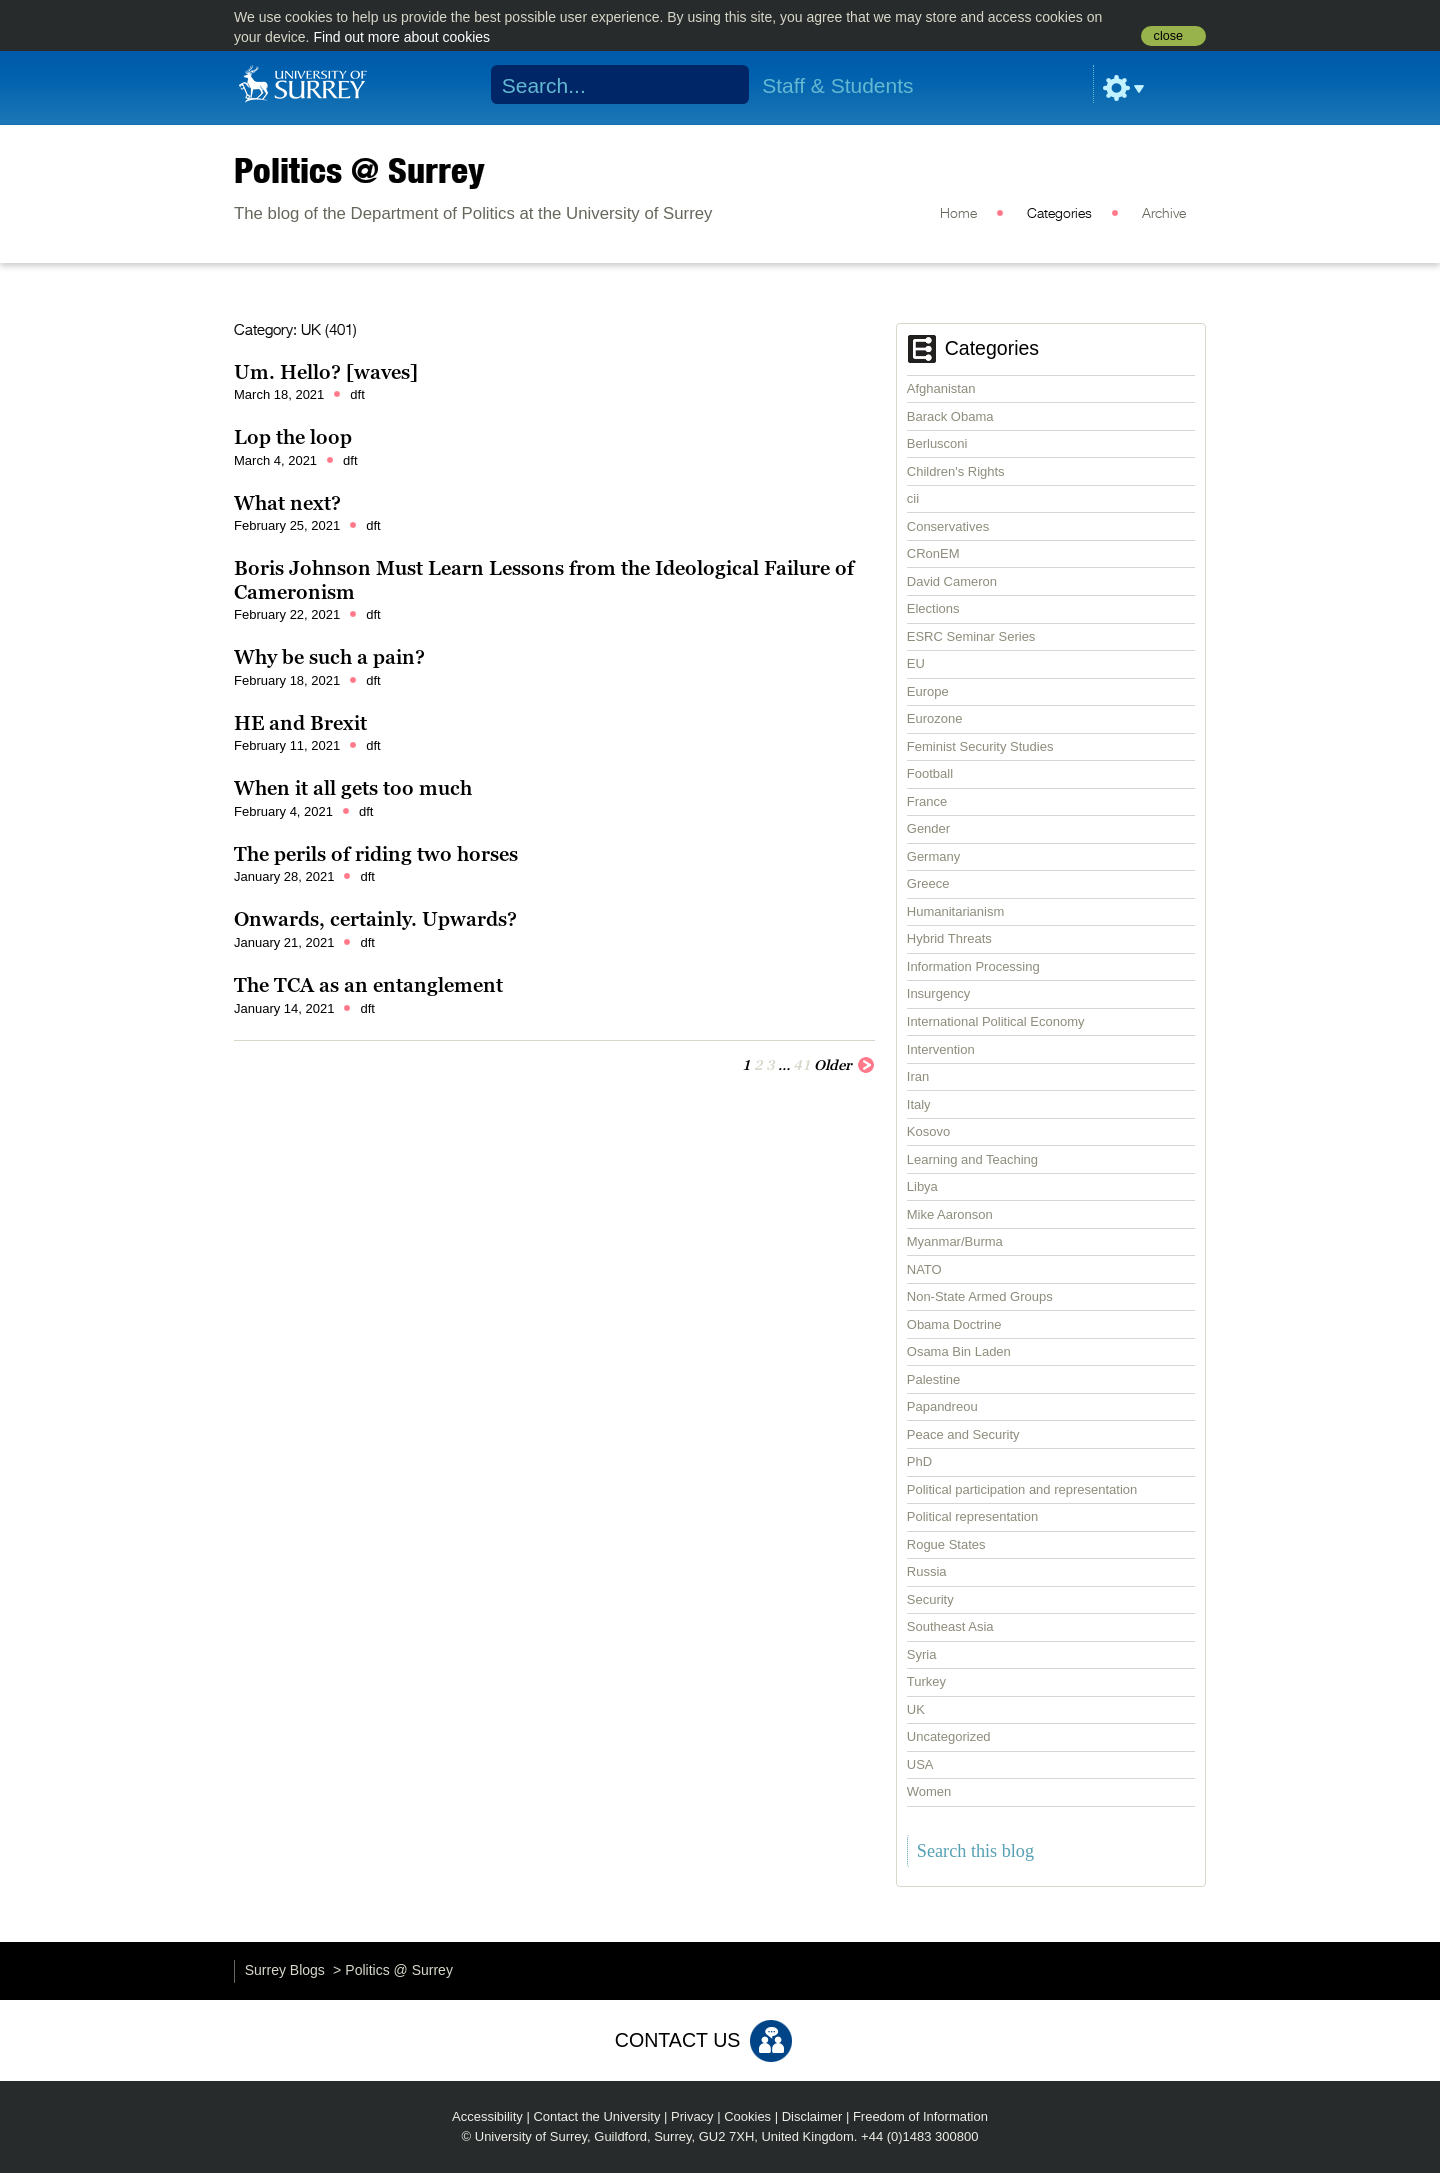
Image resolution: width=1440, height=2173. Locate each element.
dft (357, 394)
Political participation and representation (1022, 1489)
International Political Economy (996, 1021)
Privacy (692, 2116)
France (927, 801)
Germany (933, 856)
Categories (1059, 214)
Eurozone (935, 718)
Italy (919, 1104)
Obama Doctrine (954, 1324)
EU (916, 663)
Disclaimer (812, 2116)
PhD (919, 1461)
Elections (933, 608)
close (1168, 36)
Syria (922, 1654)
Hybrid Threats (949, 938)
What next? (287, 503)
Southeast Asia (950, 1626)
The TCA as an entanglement (368, 985)
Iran (918, 1076)
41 (802, 1065)
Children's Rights (956, 471)
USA (920, 1764)
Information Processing (973, 966)
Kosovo (928, 1131)
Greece (928, 883)
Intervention (941, 1049)
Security (930, 1599)
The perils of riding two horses (376, 854)
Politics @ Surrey (359, 170)
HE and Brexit (300, 723)
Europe (928, 691)
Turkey (926, 1681)
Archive (1164, 214)
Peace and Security (963, 1434)
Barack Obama (950, 416)
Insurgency (939, 993)
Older (844, 1064)
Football (930, 773)
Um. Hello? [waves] (326, 372)
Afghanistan (941, 388)
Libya (922, 1186)
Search (721, 85)
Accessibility (487, 2116)
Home (958, 214)
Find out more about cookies (401, 37)
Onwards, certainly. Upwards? (375, 919)
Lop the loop (293, 437)
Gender (928, 828)
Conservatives (948, 526)
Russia (927, 1571)
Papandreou (942, 1406)
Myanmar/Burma (955, 1241)
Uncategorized (949, 1736)
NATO (924, 1269)
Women (929, 1791)
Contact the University (596, 2116)
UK (916, 1709)
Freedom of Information (920, 2116)
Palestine (933, 1379)
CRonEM (933, 553)
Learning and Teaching (972, 1159)
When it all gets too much (353, 788)
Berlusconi (937, 443)
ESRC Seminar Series (971, 636)
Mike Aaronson (950, 1214)
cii (913, 498)
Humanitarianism (956, 911)
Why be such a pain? (329, 657)
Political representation (973, 1516)
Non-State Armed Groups (980, 1296)
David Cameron (952, 581)
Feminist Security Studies (980, 746)
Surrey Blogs (285, 1970)
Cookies (747, 2116)
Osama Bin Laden (959, 1351)
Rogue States (946, 1544)
